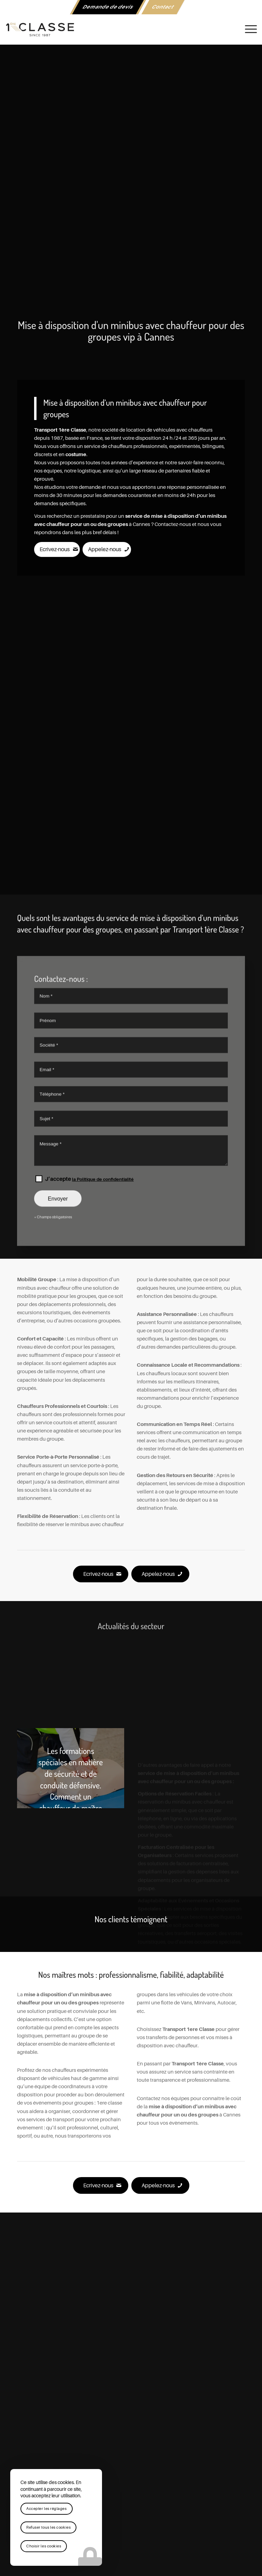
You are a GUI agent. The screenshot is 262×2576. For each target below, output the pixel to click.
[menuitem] (108, 7)
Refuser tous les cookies (48, 2527)
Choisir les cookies (43, 2546)
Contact (163, 7)
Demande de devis (108, 7)
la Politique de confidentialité (103, 1274)
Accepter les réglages (46, 2509)
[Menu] (247, 29)
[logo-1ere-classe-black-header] (131, 29)
